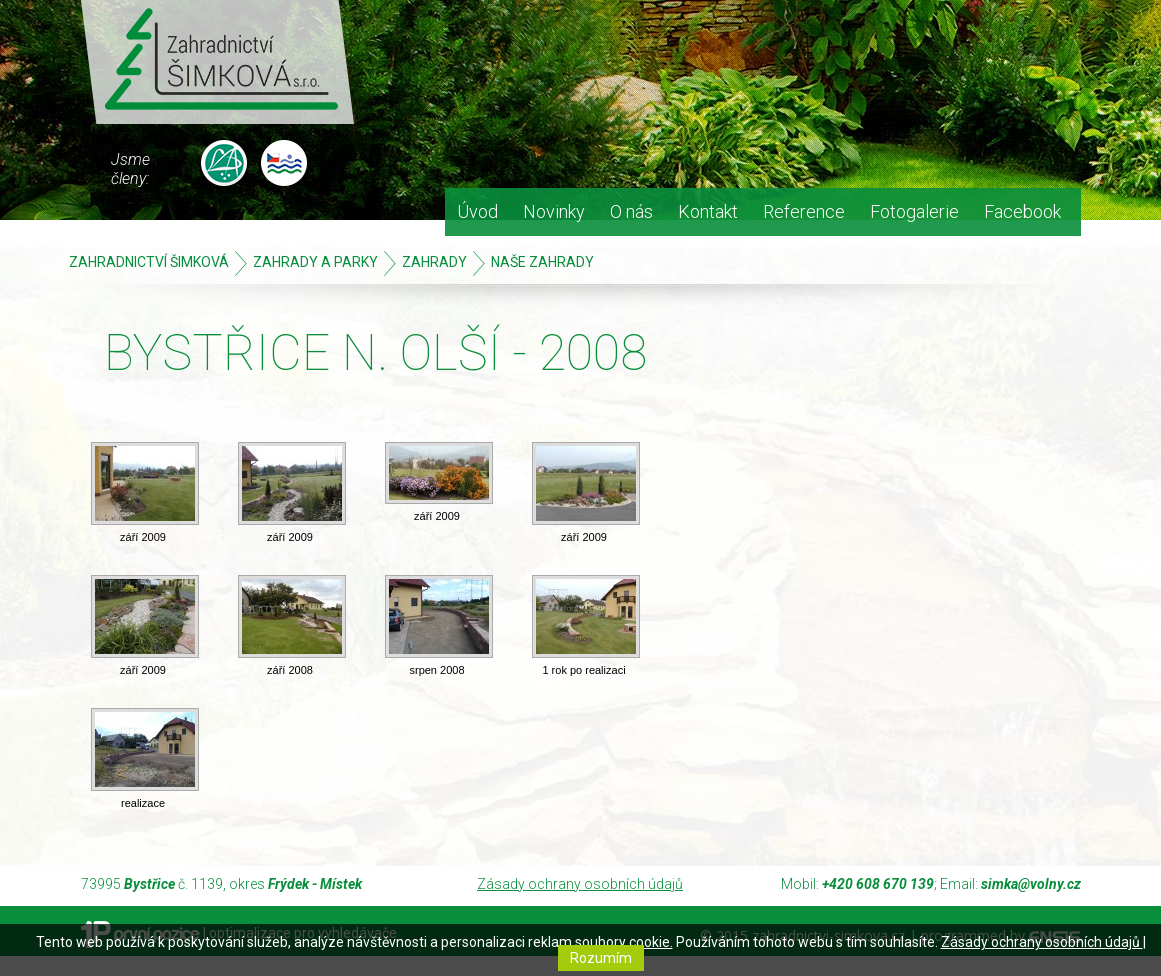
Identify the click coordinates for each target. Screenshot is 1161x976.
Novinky (554, 212)
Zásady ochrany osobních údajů (580, 884)
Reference (804, 212)
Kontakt (708, 212)
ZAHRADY (434, 262)
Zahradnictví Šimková (149, 262)
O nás (631, 212)
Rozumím (601, 958)
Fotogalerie (914, 212)
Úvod (477, 212)
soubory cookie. (624, 942)
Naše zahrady (542, 262)
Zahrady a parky (315, 262)
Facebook (1022, 212)
